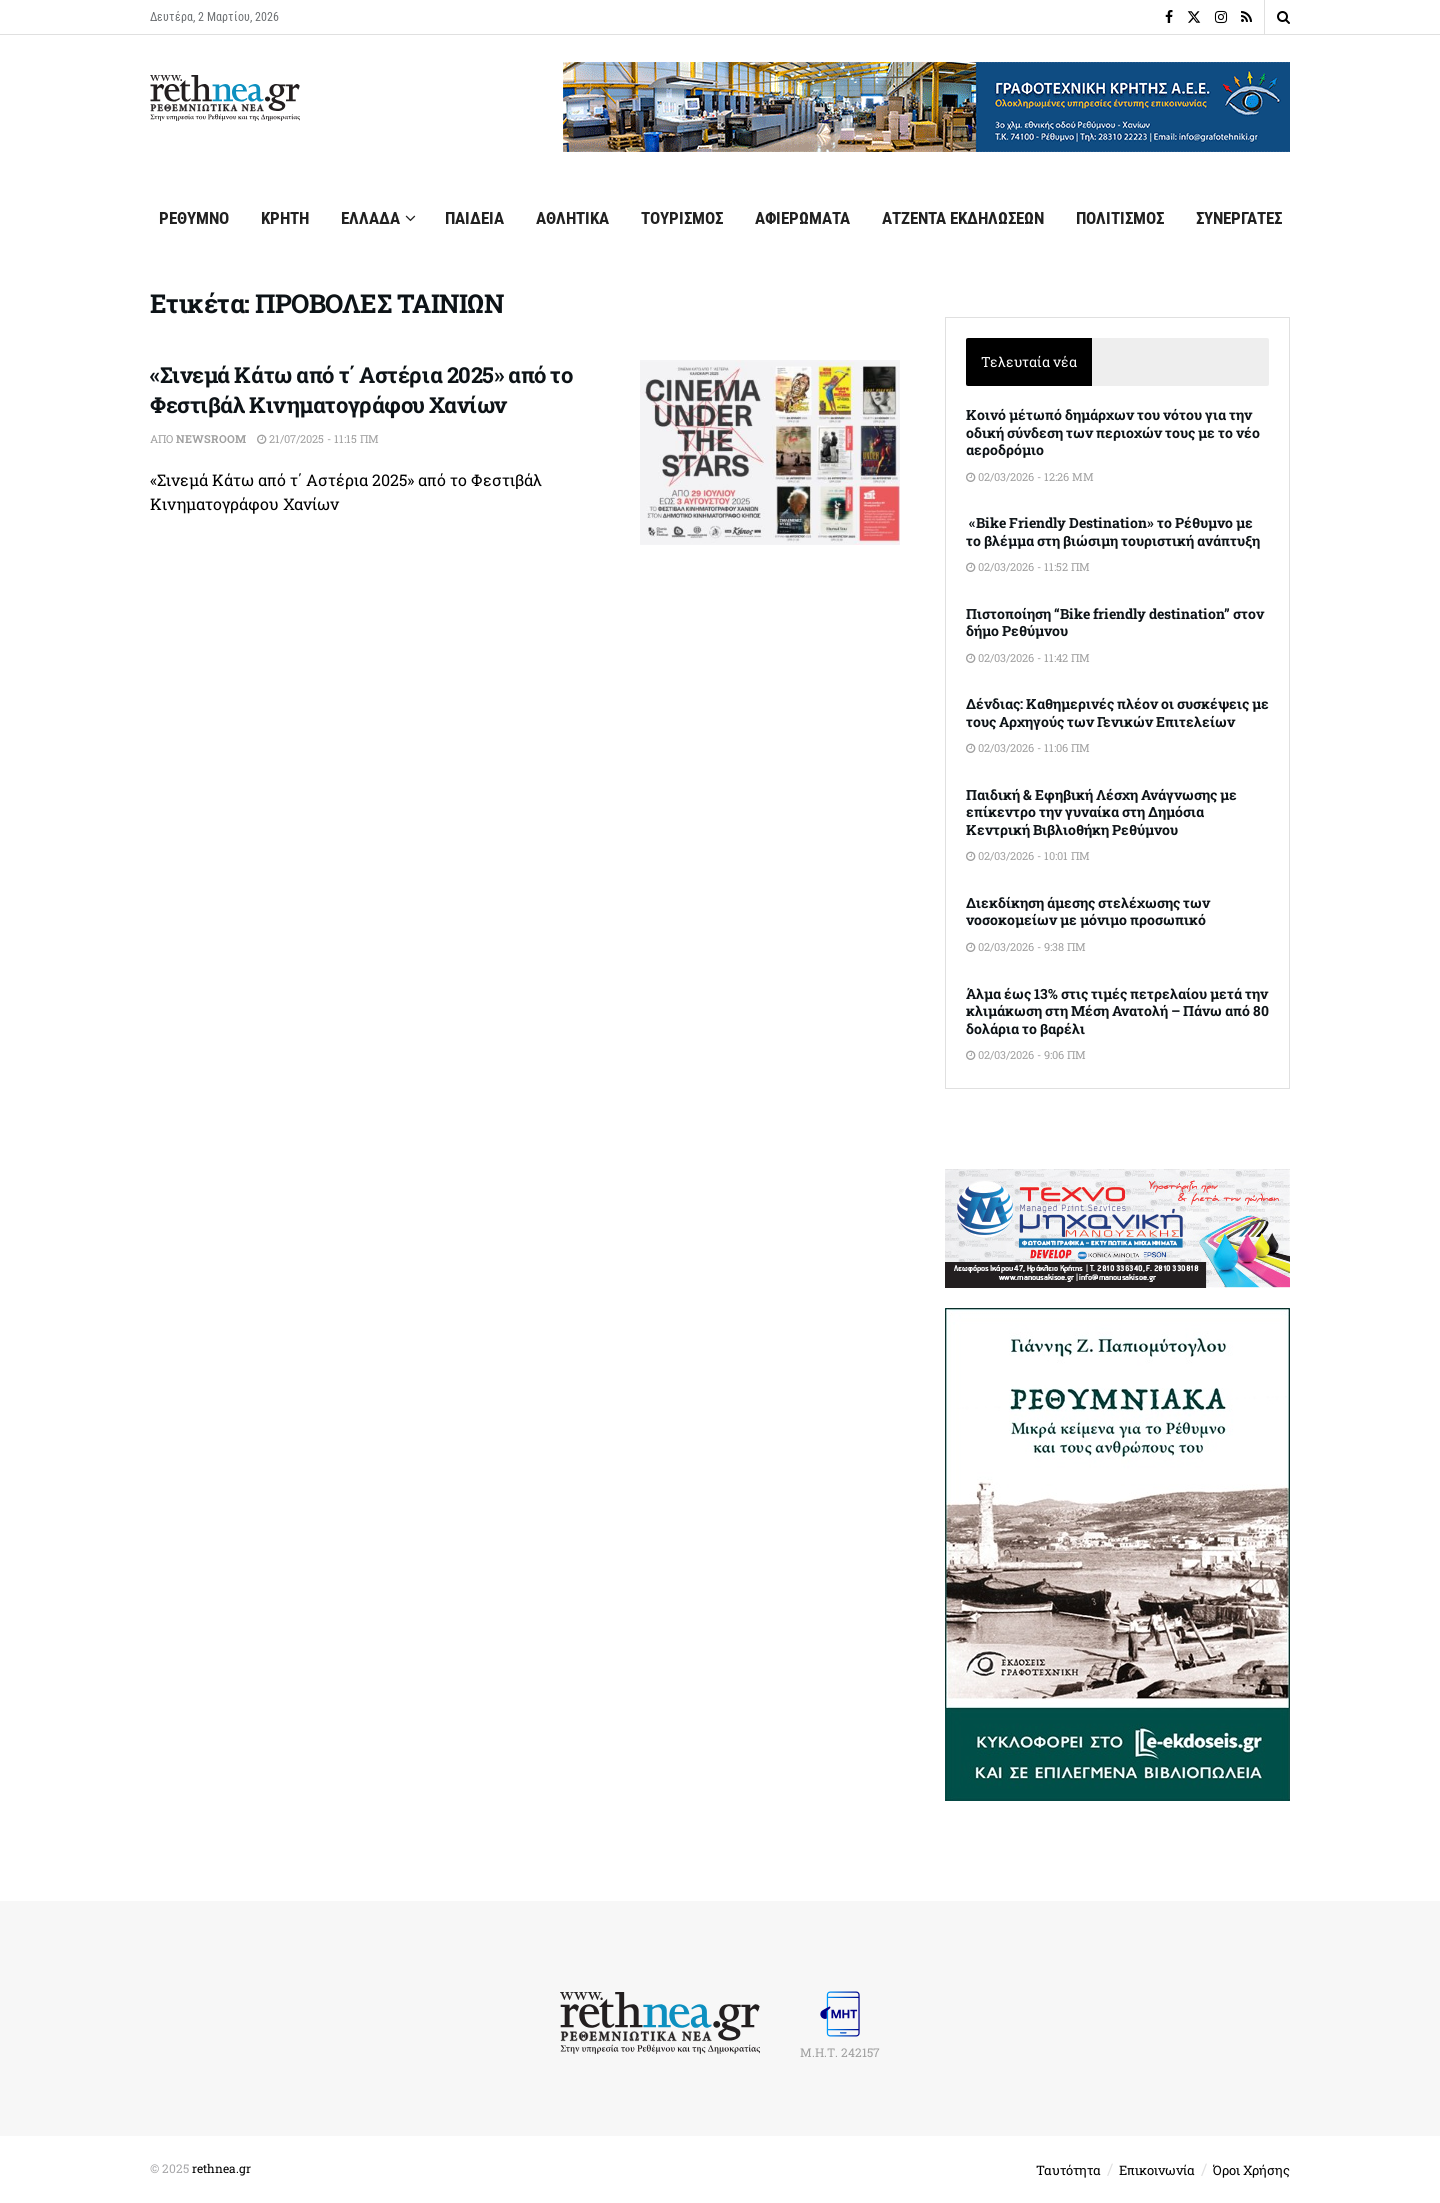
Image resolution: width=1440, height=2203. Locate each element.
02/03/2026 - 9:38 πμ (1026, 946)
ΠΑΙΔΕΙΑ (474, 218)
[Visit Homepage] (225, 98)
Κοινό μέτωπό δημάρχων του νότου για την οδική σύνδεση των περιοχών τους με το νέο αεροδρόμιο (1113, 432)
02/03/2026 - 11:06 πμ (1028, 747)
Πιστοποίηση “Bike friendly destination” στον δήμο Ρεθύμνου (1115, 622)
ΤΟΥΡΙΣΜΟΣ (682, 218)
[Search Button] (1283, 17)
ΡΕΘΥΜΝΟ (194, 218)
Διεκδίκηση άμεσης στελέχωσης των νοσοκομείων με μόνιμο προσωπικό (1088, 911)
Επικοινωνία (1157, 2170)
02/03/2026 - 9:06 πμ (1026, 1054)
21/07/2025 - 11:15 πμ (318, 438)
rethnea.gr (221, 2168)
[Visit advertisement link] (926, 107)
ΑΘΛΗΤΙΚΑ (572, 218)
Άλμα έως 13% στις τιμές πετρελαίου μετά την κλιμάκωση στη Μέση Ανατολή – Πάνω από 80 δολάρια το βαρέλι (1117, 1011)
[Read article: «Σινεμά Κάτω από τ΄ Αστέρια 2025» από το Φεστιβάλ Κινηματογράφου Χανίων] (770, 453)
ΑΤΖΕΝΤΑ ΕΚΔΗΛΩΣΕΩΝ (963, 218)
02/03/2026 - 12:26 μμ (1030, 476)
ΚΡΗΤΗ (285, 218)
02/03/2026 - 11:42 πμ (1028, 657)
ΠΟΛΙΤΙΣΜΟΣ (1120, 218)
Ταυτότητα (1068, 2170)
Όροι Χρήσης (1251, 2170)
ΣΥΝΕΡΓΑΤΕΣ (1239, 218)
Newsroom (211, 438)
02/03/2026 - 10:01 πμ (1028, 855)
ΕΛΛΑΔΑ (370, 218)
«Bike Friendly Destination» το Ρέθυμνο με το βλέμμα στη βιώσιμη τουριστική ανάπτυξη (1113, 531)
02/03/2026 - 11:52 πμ (1028, 566)
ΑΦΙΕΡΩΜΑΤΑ (802, 218)
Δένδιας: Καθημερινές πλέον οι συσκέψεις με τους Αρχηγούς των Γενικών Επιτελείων (1117, 712)
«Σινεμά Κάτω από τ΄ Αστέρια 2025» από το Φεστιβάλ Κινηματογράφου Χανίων (361, 390)
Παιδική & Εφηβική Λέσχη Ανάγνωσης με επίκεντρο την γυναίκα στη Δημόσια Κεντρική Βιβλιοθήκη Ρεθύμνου (1101, 812)
